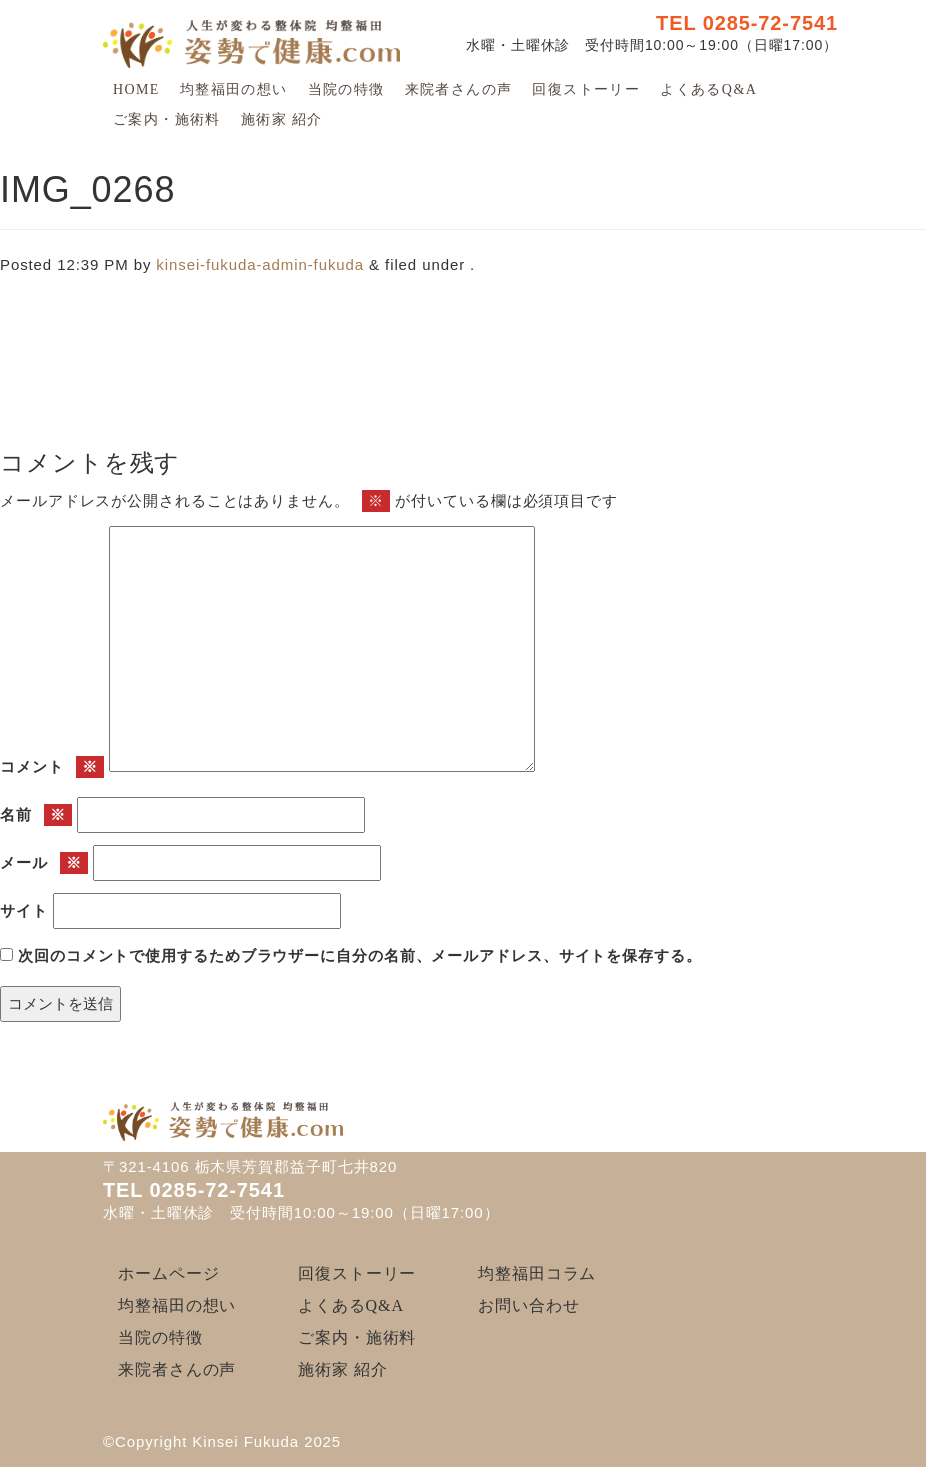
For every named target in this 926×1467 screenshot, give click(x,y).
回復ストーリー (586, 89)
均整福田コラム (537, 1273)
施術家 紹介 (282, 119)
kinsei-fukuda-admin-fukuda (260, 264)
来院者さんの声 (459, 89)
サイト (24, 910)
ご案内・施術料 (167, 119)
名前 (36, 815)
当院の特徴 (346, 89)
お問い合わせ (528, 1305)
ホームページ (168, 1273)
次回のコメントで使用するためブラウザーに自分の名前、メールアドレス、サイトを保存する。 (360, 955)
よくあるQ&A (708, 89)
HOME (136, 89)
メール (44, 863)
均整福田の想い (234, 89)
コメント (52, 767)
